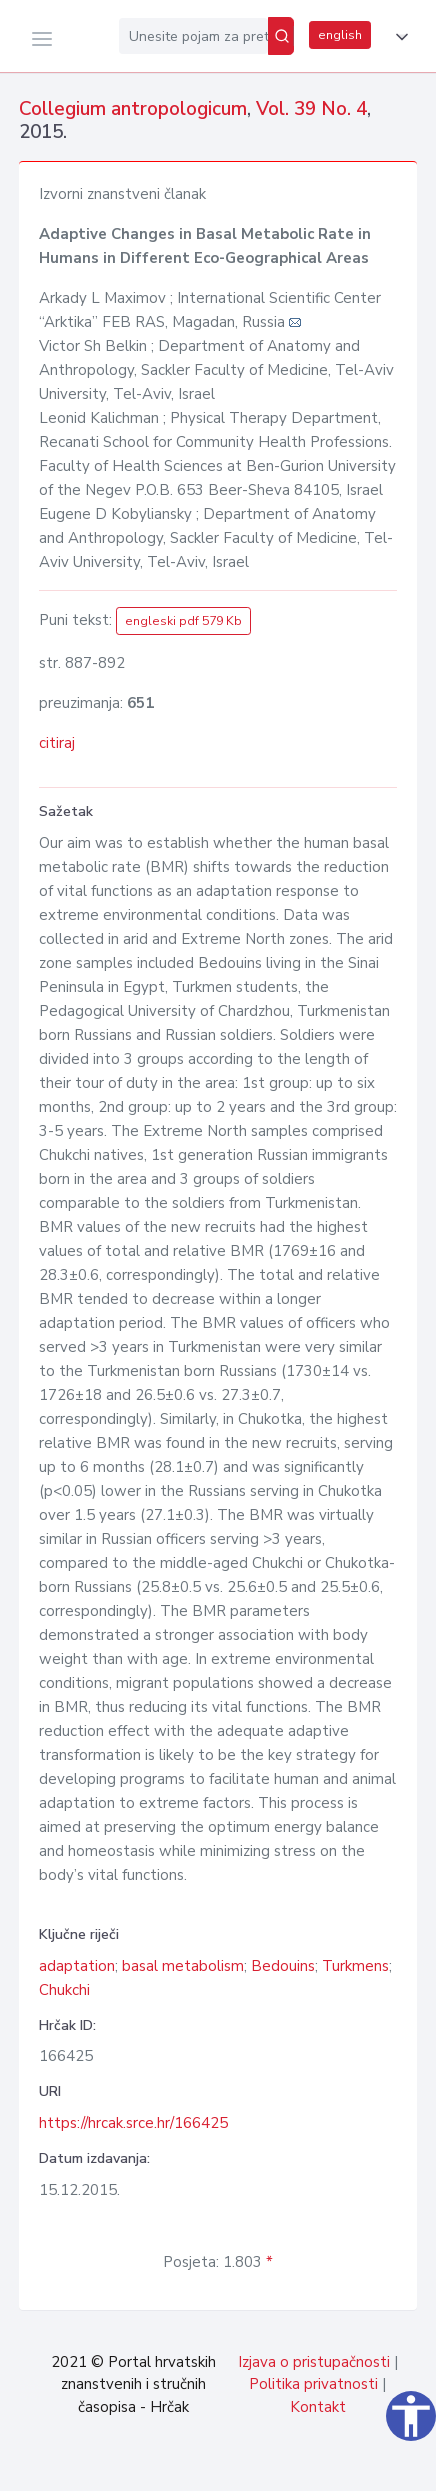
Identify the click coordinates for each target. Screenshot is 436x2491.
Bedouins (283, 1966)
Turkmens (355, 1966)
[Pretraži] (281, 36)
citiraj (57, 743)
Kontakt (318, 2407)
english (340, 35)
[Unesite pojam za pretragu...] (193, 36)
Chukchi (64, 1990)
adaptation (77, 1966)
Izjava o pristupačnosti (314, 2362)
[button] (398, 37)
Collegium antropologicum (133, 109)
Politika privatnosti (313, 2384)
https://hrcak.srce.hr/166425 (133, 2123)
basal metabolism (183, 1966)
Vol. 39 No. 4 (311, 109)
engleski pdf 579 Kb (183, 621)
